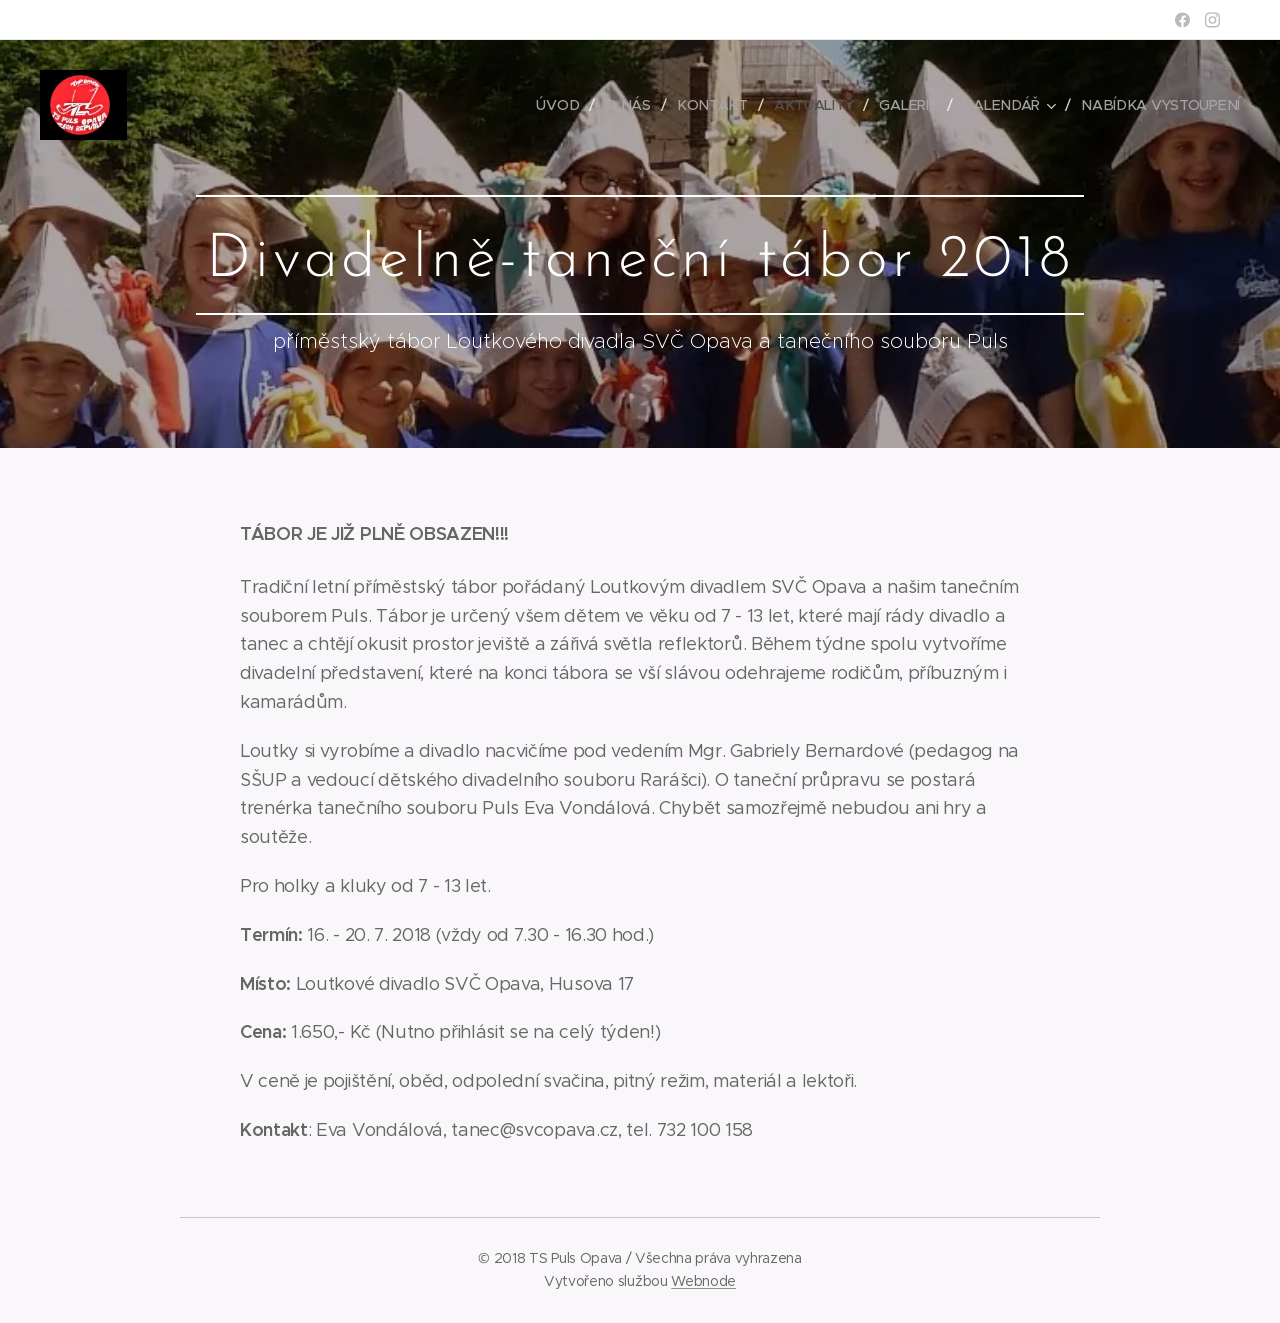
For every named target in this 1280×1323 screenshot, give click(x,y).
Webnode (703, 1281)
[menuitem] (567, 105)
